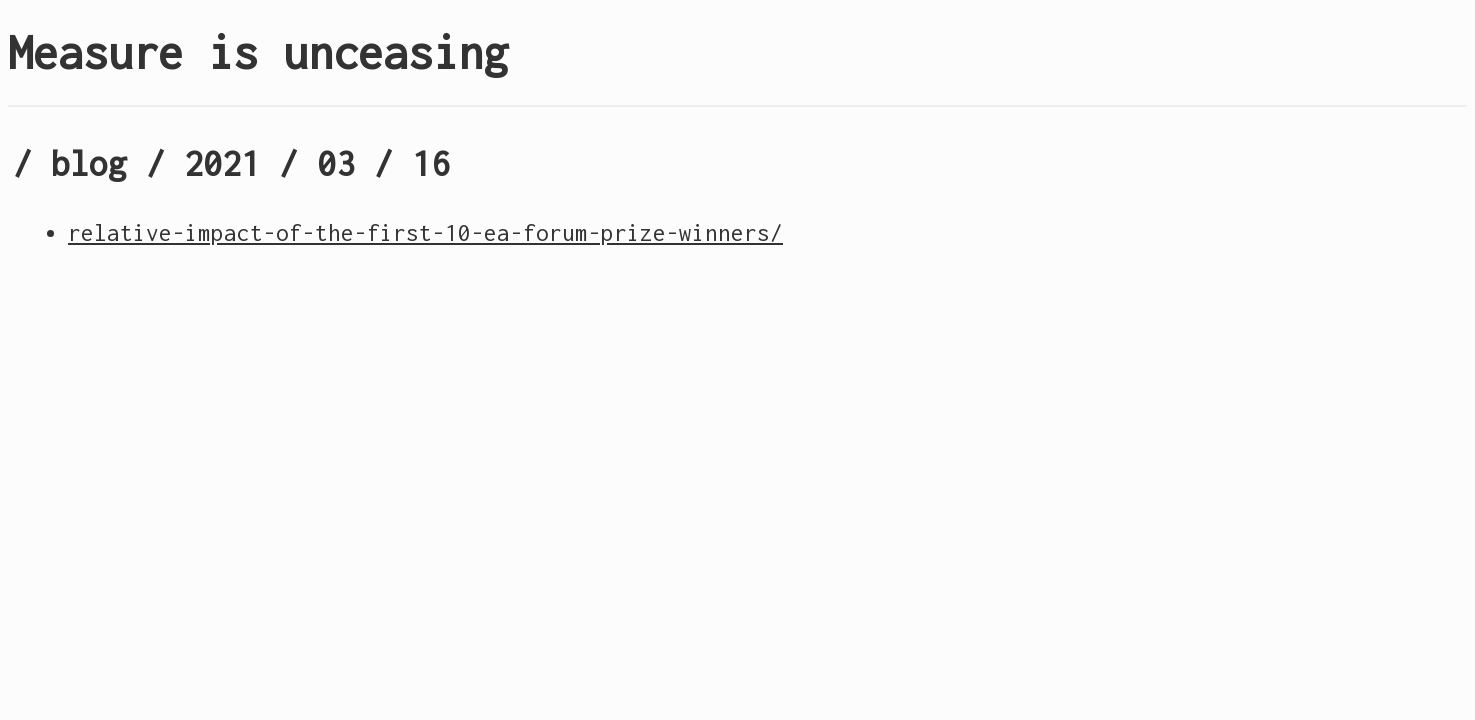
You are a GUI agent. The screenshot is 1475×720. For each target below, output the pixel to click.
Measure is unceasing (258, 52)
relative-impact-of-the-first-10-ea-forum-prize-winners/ (425, 233)
